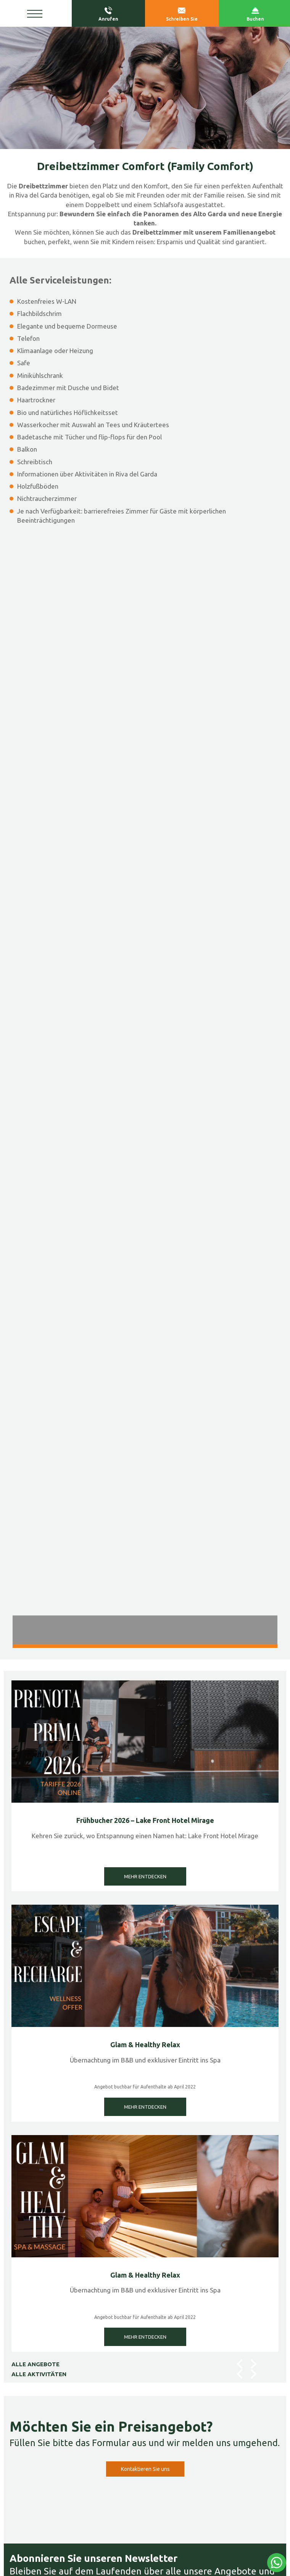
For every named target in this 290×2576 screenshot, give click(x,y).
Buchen (255, 13)
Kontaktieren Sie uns (145, 2469)
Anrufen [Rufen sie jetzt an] (108, 13)
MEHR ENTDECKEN (145, 1876)
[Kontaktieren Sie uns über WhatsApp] (276, 2562)
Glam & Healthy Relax (145, 2044)
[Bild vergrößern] (145, 671)
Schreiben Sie (182, 13)
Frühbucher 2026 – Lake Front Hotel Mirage (145, 1820)
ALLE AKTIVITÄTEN (38, 2374)
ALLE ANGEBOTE (35, 2364)
